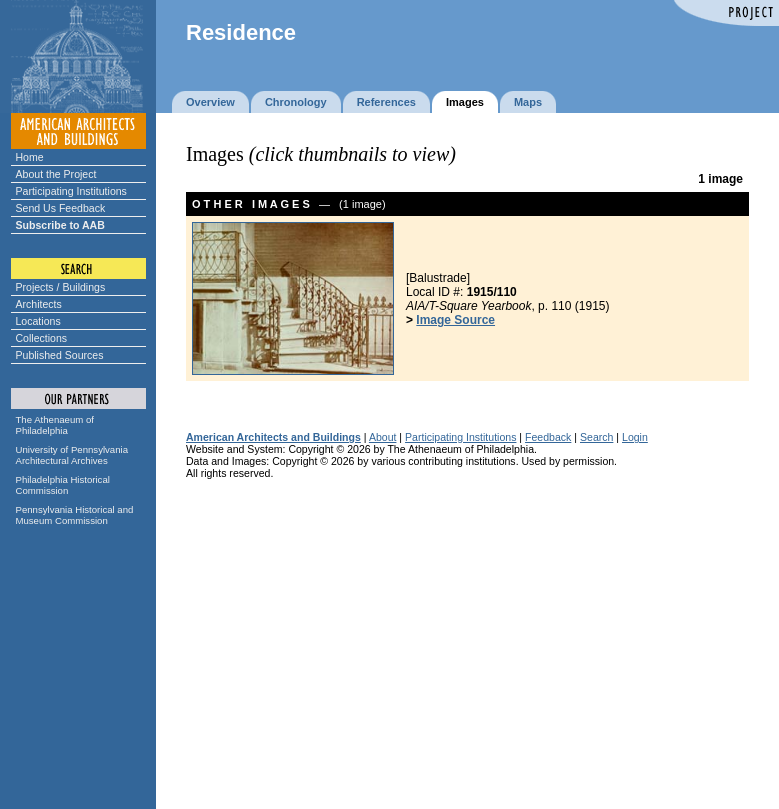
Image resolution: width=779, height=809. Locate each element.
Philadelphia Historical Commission (63, 485)
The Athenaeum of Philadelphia (55, 425)
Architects (39, 304)
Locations (38, 321)
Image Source (455, 320)
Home (30, 157)
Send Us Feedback (61, 208)
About (383, 437)
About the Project (56, 174)
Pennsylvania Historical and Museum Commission (75, 515)
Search (596, 437)
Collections (42, 338)
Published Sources (60, 355)
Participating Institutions (71, 191)
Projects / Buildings (61, 287)
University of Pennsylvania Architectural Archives (72, 455)
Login (635, 437)
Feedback (548, 437)
